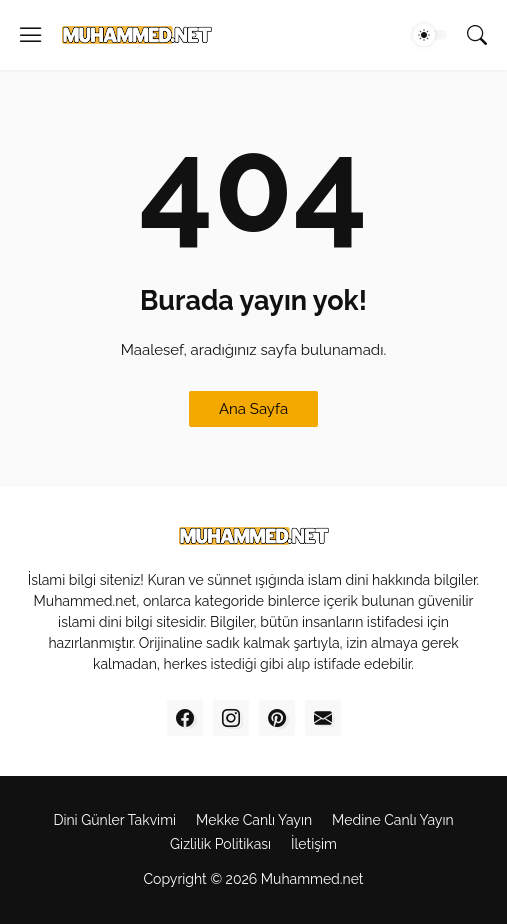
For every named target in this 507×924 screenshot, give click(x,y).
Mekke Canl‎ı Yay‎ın (254, 820)
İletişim (314, 844)
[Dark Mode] (430, 35)
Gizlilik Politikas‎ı (220, 844)
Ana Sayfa (253, 409)
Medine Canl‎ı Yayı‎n (392, 820)
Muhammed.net (312, 879)
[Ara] (477, 35)
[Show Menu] (31, 35)
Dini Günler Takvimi (114, 820)
